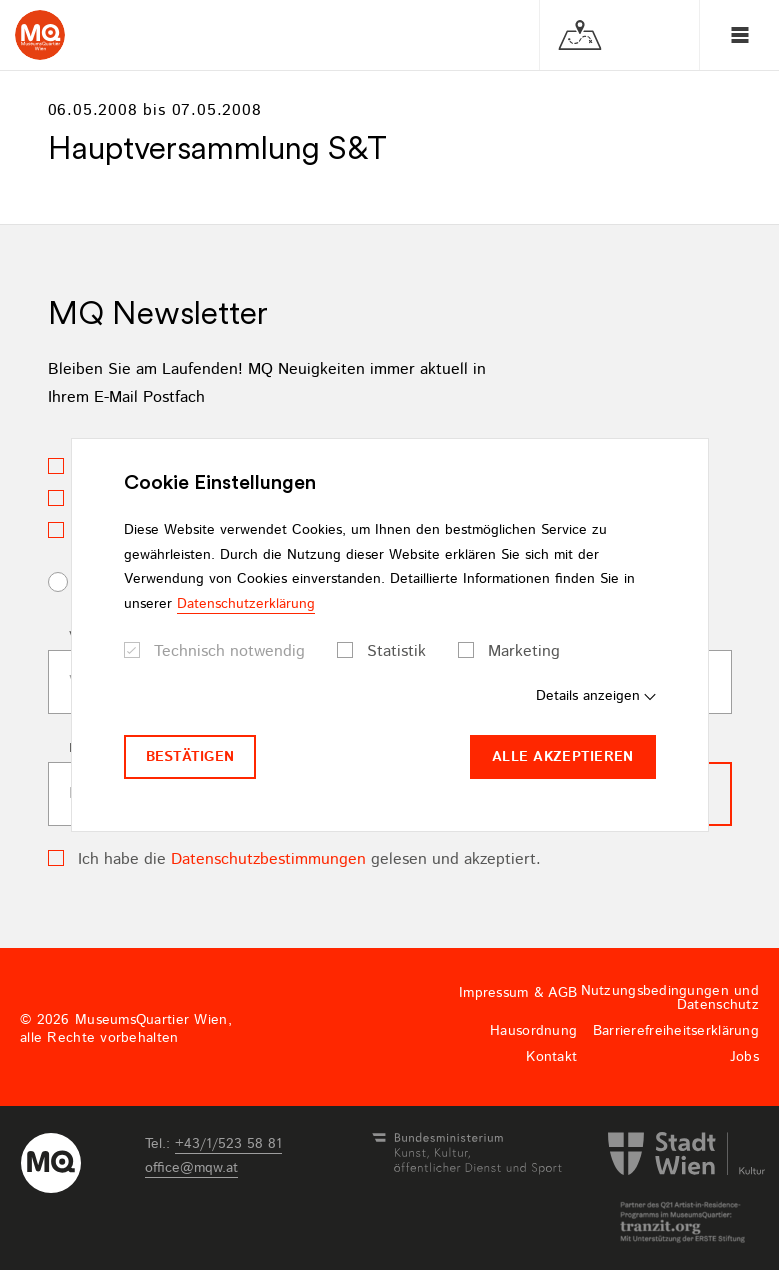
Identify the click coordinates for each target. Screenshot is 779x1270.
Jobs (744, 1057)
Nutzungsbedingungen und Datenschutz (670, 998)
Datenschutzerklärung (246, 604)
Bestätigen (190, 757)
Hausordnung (533, 1031)
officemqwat (191, 1168)
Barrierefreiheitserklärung (676, 1031)
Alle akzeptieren (562, 757)
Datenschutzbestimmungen (268, 859)
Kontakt (551, 1057)
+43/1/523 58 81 (228, 1144)
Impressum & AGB (518, 993)
